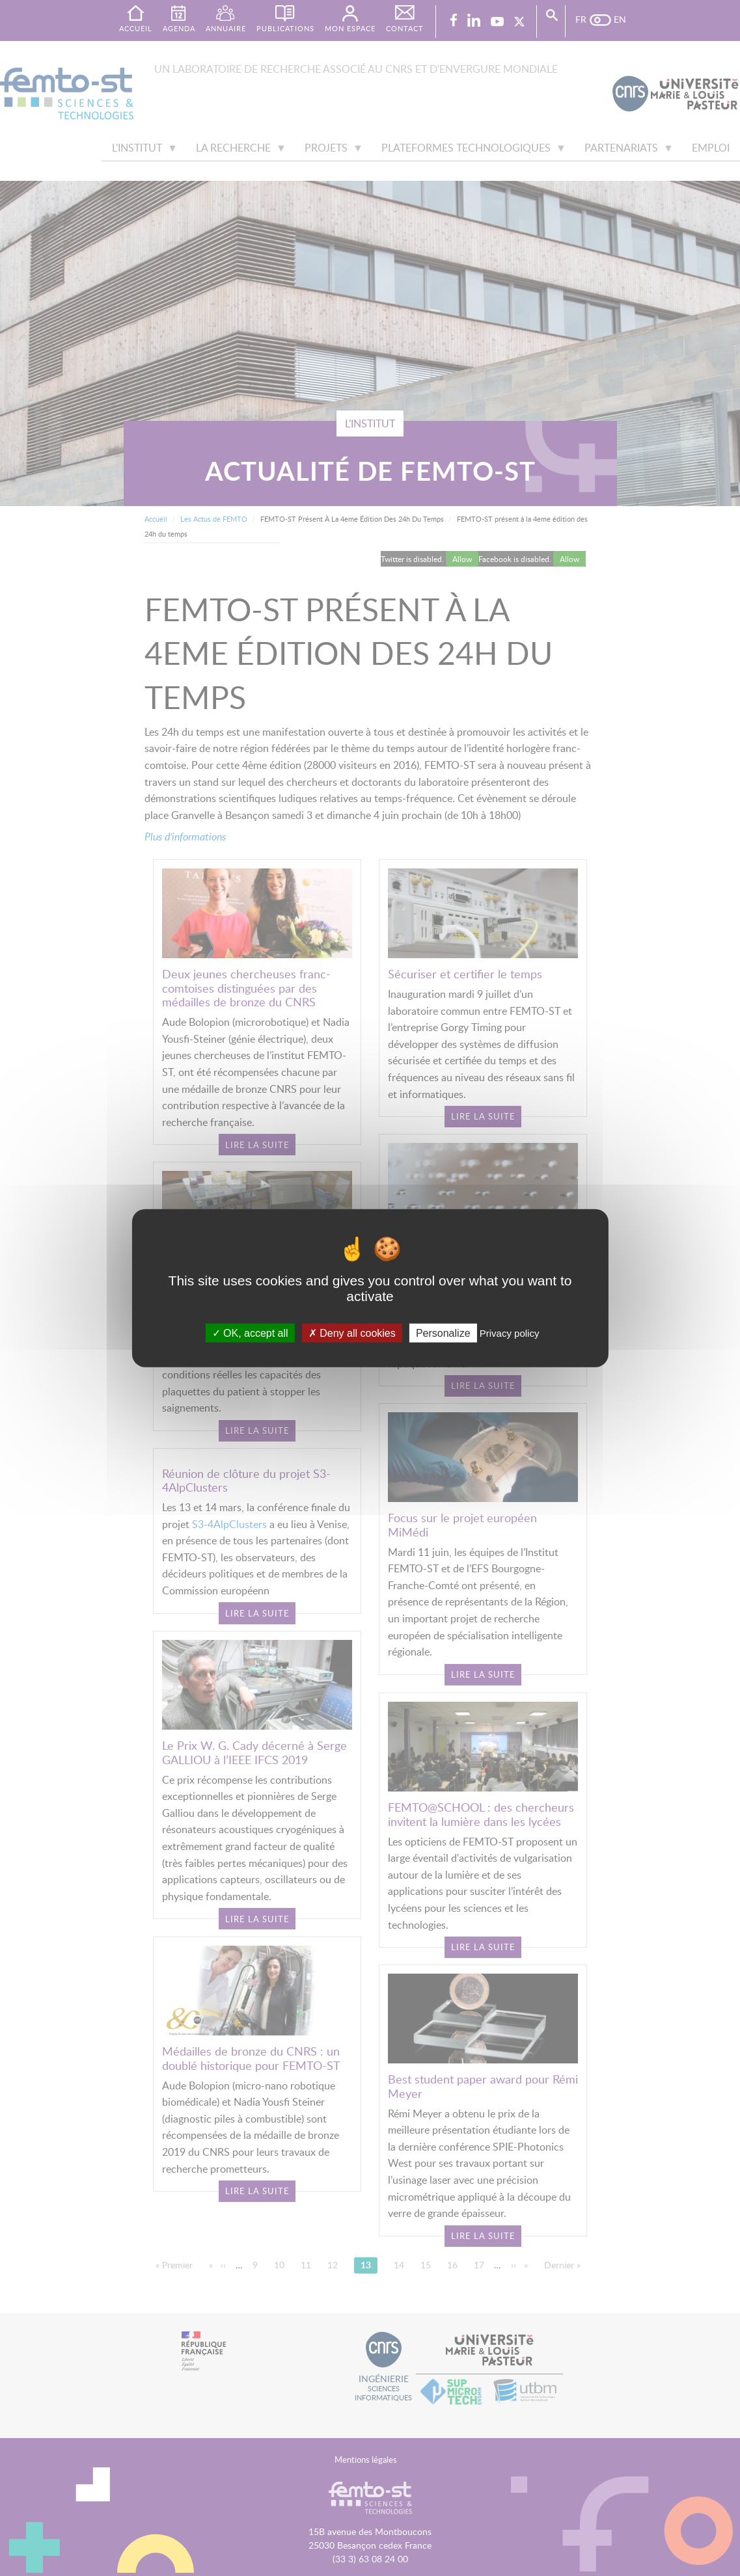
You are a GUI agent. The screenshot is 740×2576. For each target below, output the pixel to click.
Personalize (443, 1332)
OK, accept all (250, 1332)
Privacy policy (510, 1332)
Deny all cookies (352, 1332)
